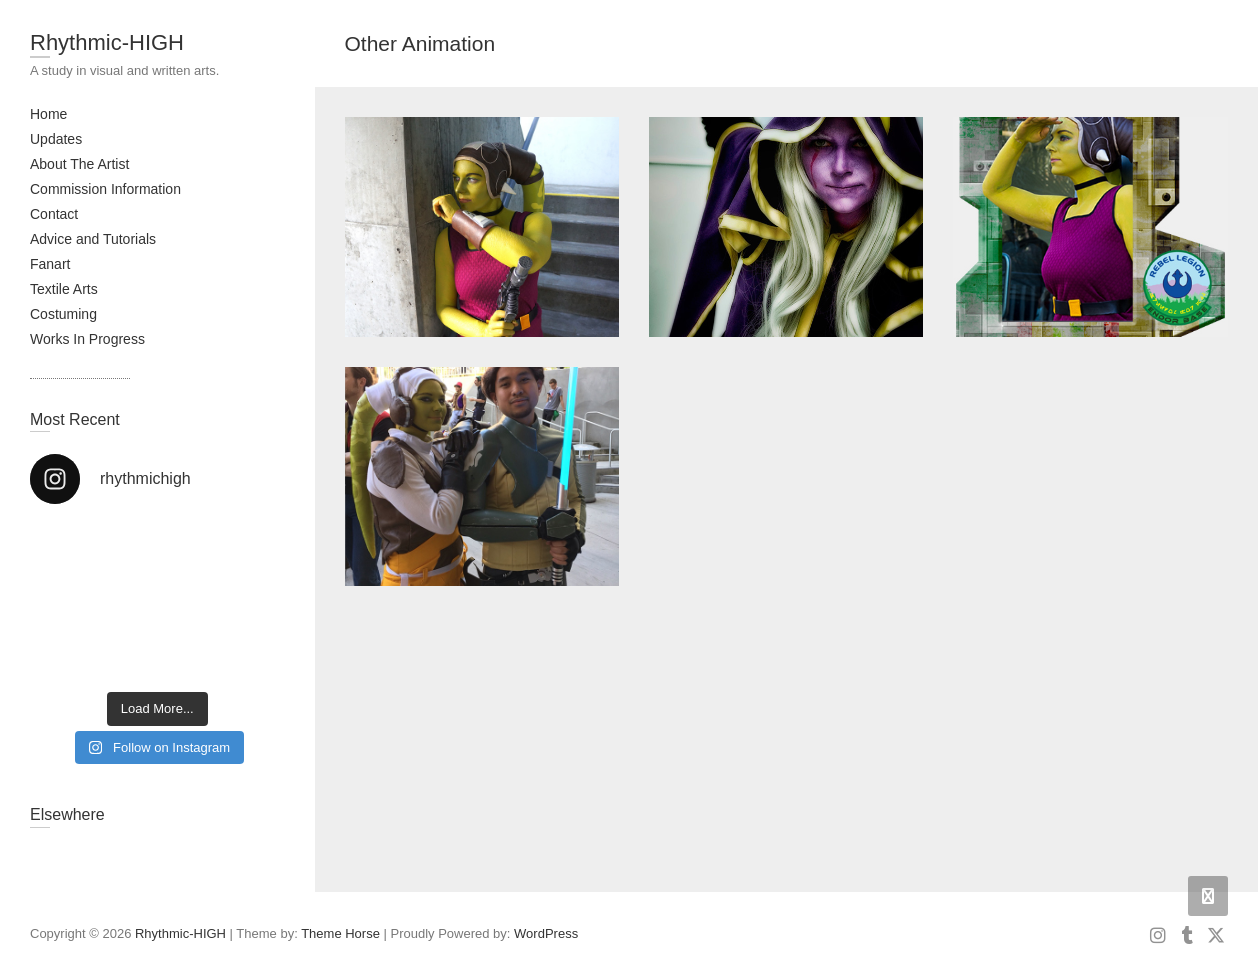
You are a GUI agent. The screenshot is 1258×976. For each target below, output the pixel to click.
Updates (56, 139)
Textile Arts (64, 289)
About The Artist (79, 164)
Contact (54, 214)
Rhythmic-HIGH (107, 42)
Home (48, 114)
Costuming (63, 314)
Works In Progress (87, 339)
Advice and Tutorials (93, 239)
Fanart (50, 264)
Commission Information (105, 189)
